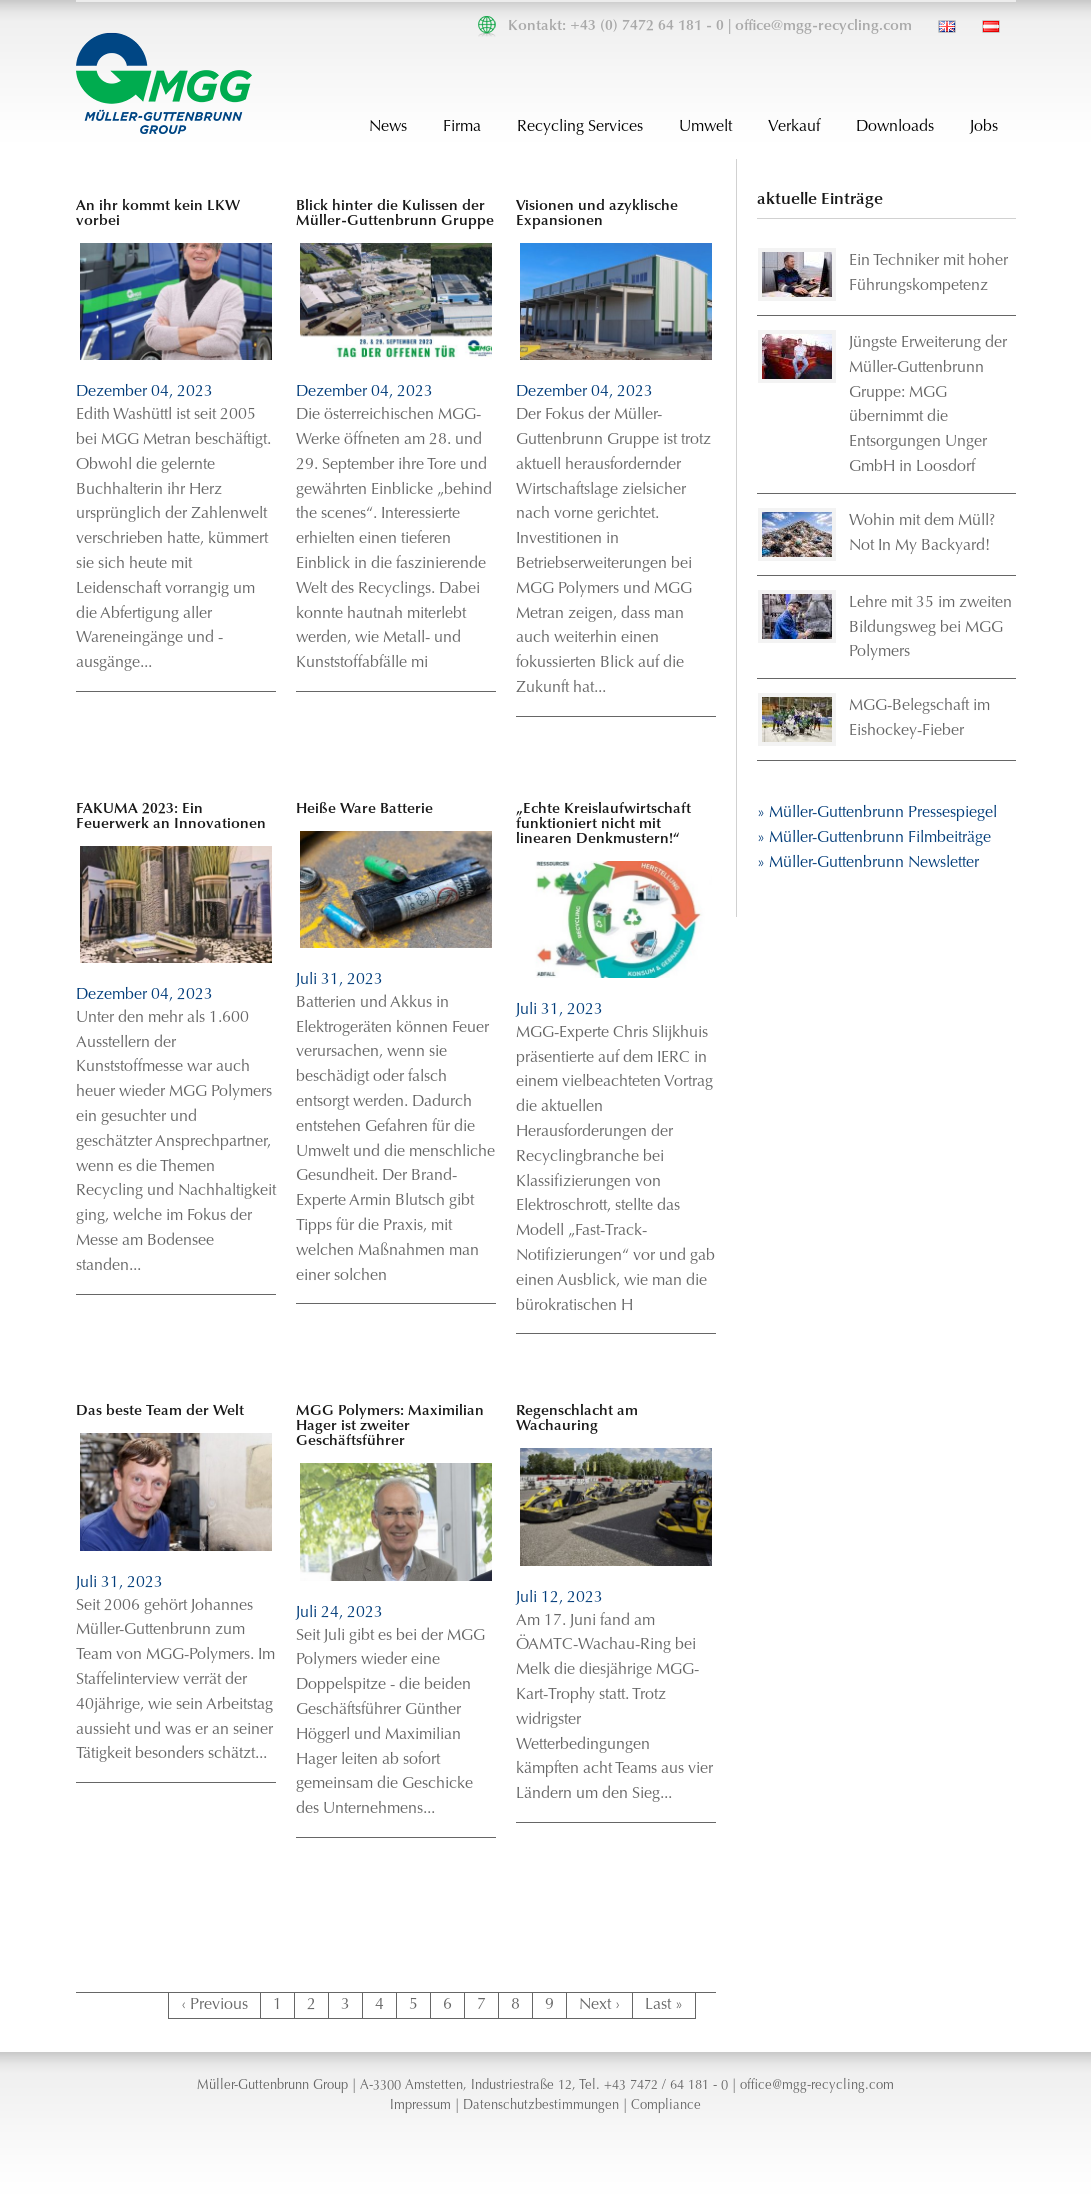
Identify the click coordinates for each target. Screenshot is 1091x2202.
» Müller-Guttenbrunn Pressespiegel (877, 813)
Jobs (984, 127)
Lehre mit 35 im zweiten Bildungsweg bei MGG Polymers (930, 628)
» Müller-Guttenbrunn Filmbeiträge (874, 838)
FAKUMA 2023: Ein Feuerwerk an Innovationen (171, 817)
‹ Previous (214, 2005)
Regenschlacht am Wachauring (577, 1419)
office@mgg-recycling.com (823, 26)
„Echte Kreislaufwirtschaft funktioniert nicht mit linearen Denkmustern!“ (603, 824)
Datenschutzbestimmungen (541, 2106)
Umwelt (705, 127)
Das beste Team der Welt (160, 1411)
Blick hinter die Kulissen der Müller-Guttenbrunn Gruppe (395, 214)
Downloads (895, 127)
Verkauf (794, 127)
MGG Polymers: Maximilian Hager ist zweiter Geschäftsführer (390, 1426)
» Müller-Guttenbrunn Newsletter (868, 863)
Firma (462, 127)
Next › (599, 2005)
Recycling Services (580, 127)
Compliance (666, 2106)
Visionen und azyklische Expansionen (597, 214)
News (388, 127)
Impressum (420, 2106)
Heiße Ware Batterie (364, 809)
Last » (664, 2005)
